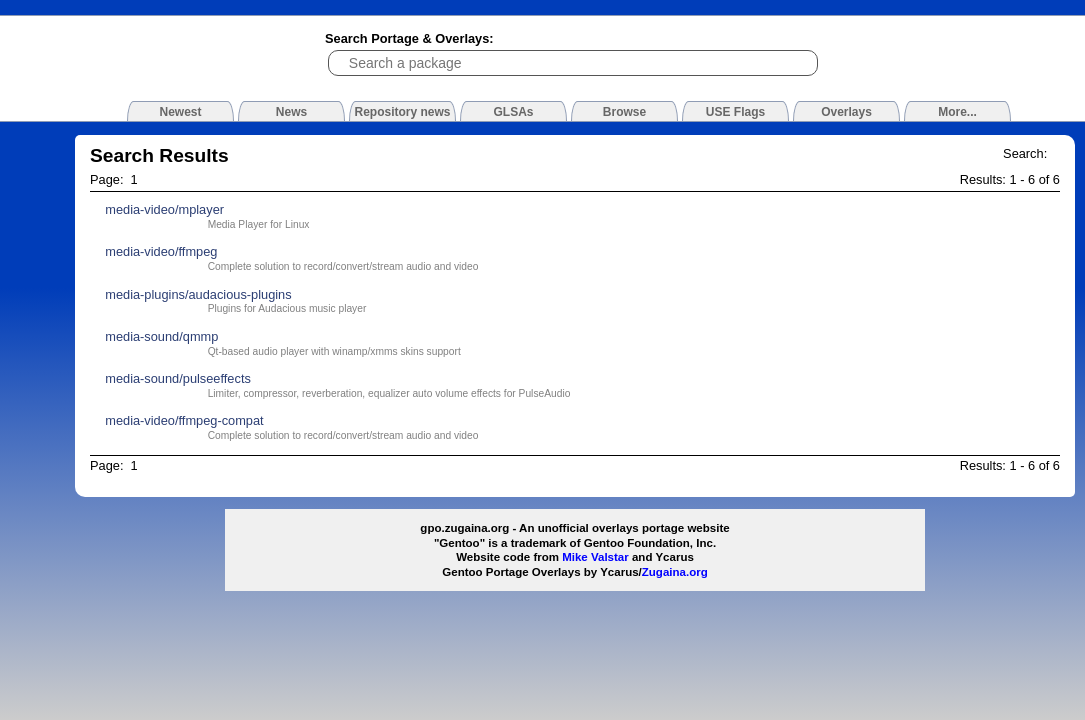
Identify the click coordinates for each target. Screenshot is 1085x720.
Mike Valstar (595, 557)
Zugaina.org (675, 572)
